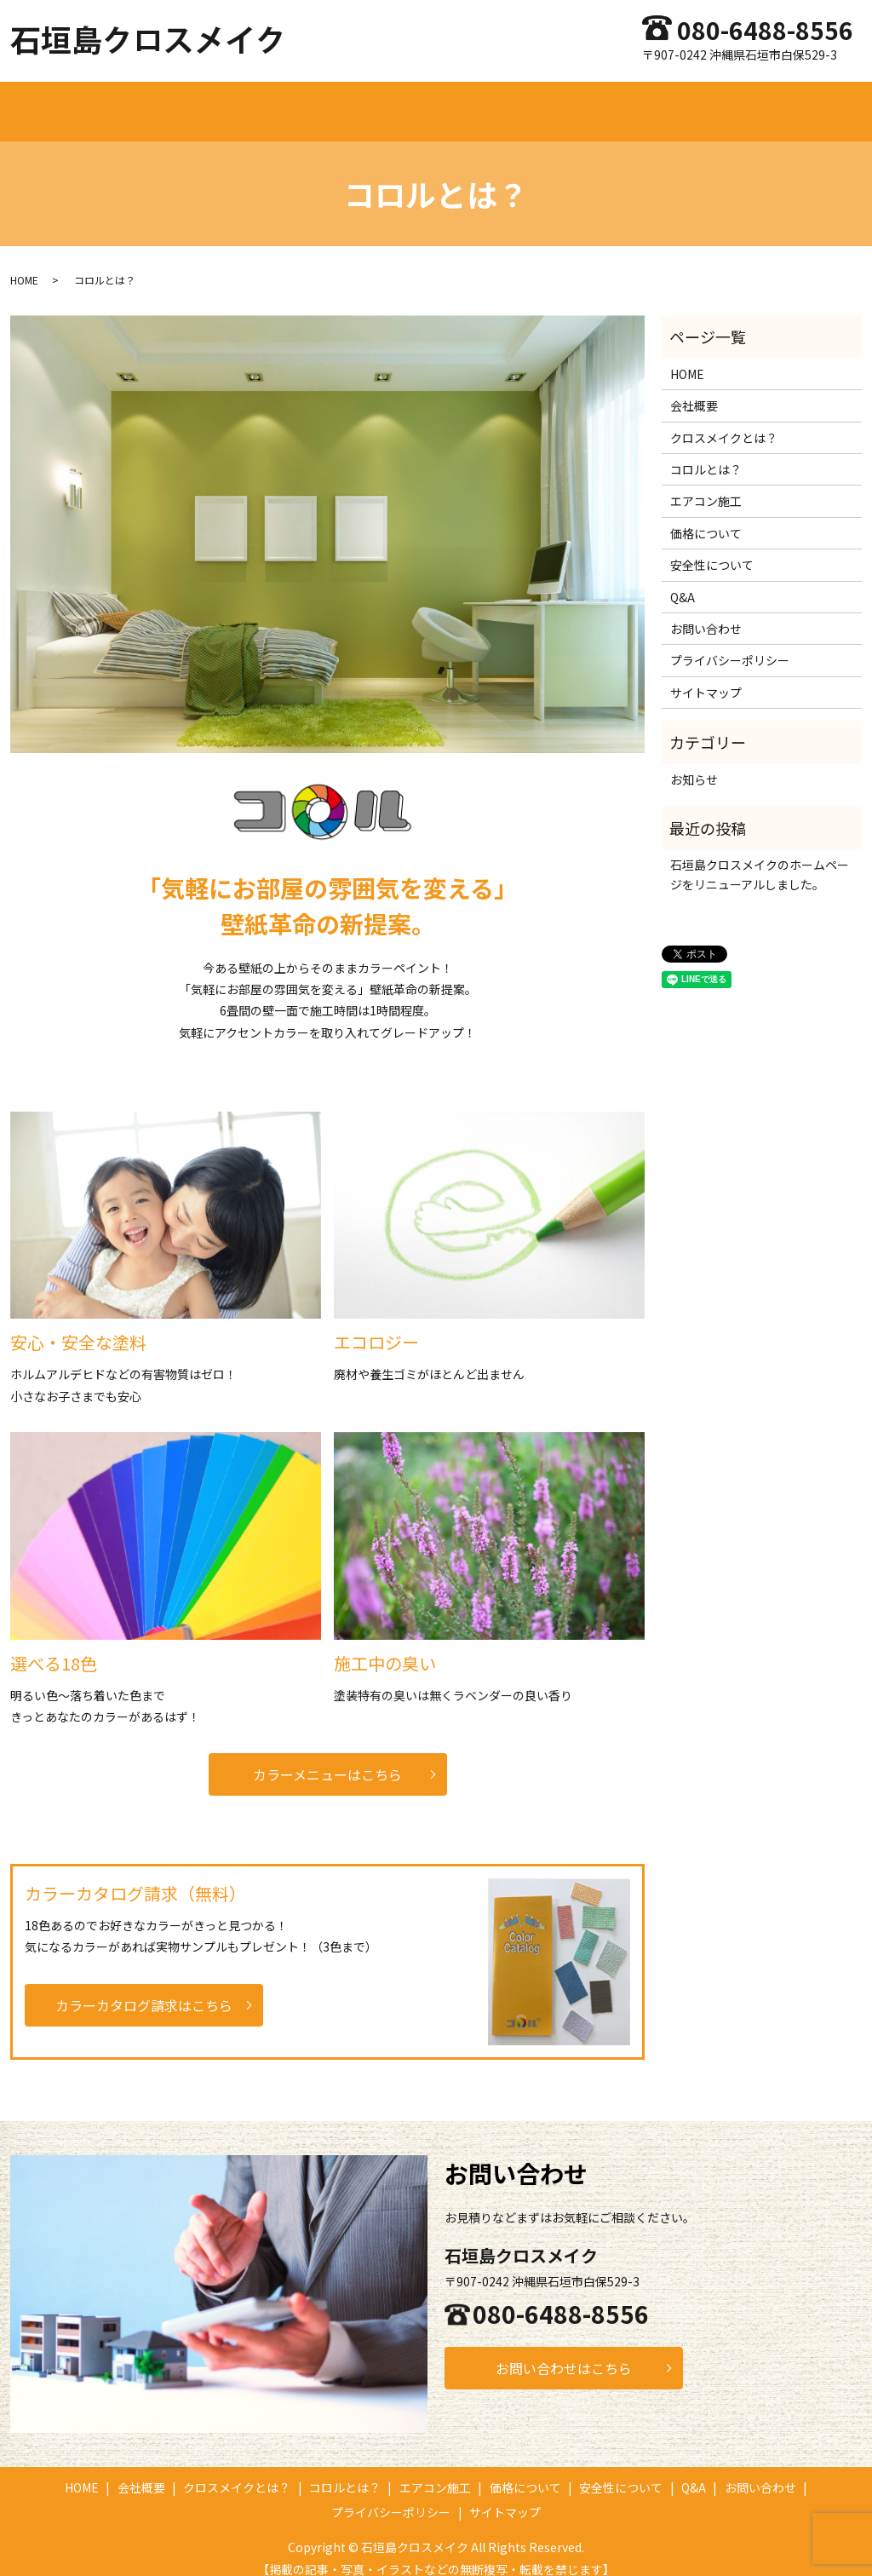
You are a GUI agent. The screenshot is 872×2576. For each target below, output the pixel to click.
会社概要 (211, 102)
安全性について (682, 102)
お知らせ (694, 763)
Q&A (753, 102)
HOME (153, 102)
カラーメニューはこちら (327, 1758)
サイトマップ (706, 676)
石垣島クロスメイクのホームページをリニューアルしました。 (759, 858)
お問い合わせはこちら (564, 2352)
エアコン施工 (500, 102)
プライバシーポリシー (729, 644)
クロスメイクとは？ (305, 102)
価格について (587, 102)
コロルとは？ (411, 102)
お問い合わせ (817, 102)
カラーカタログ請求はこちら (143, 1989)
